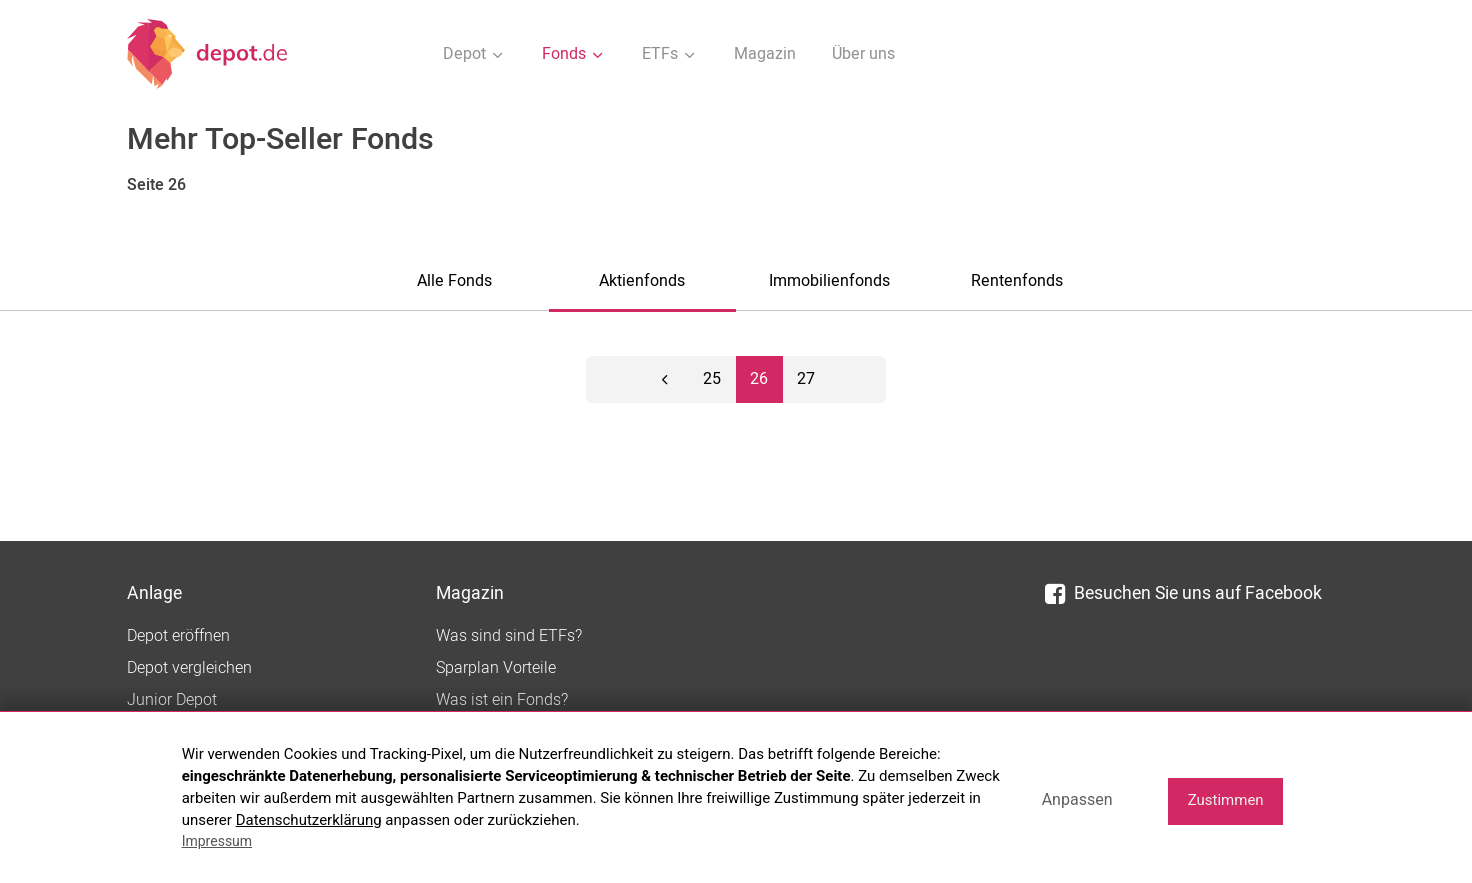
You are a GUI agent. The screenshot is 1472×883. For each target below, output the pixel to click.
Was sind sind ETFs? (509, 636)
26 (759, 379)
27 (806, 379)
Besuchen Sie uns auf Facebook (1183, 593)
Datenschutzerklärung (309, 820)
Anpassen (1077, 799)
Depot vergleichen (189, 668)
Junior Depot (172, 700)
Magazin (765, 54)
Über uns (863, 54)
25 (712, 379)
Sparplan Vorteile (496, 668)
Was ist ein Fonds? (502, 700)
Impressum (217, 841)
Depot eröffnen (178, 636)
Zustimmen (1226, 800)
